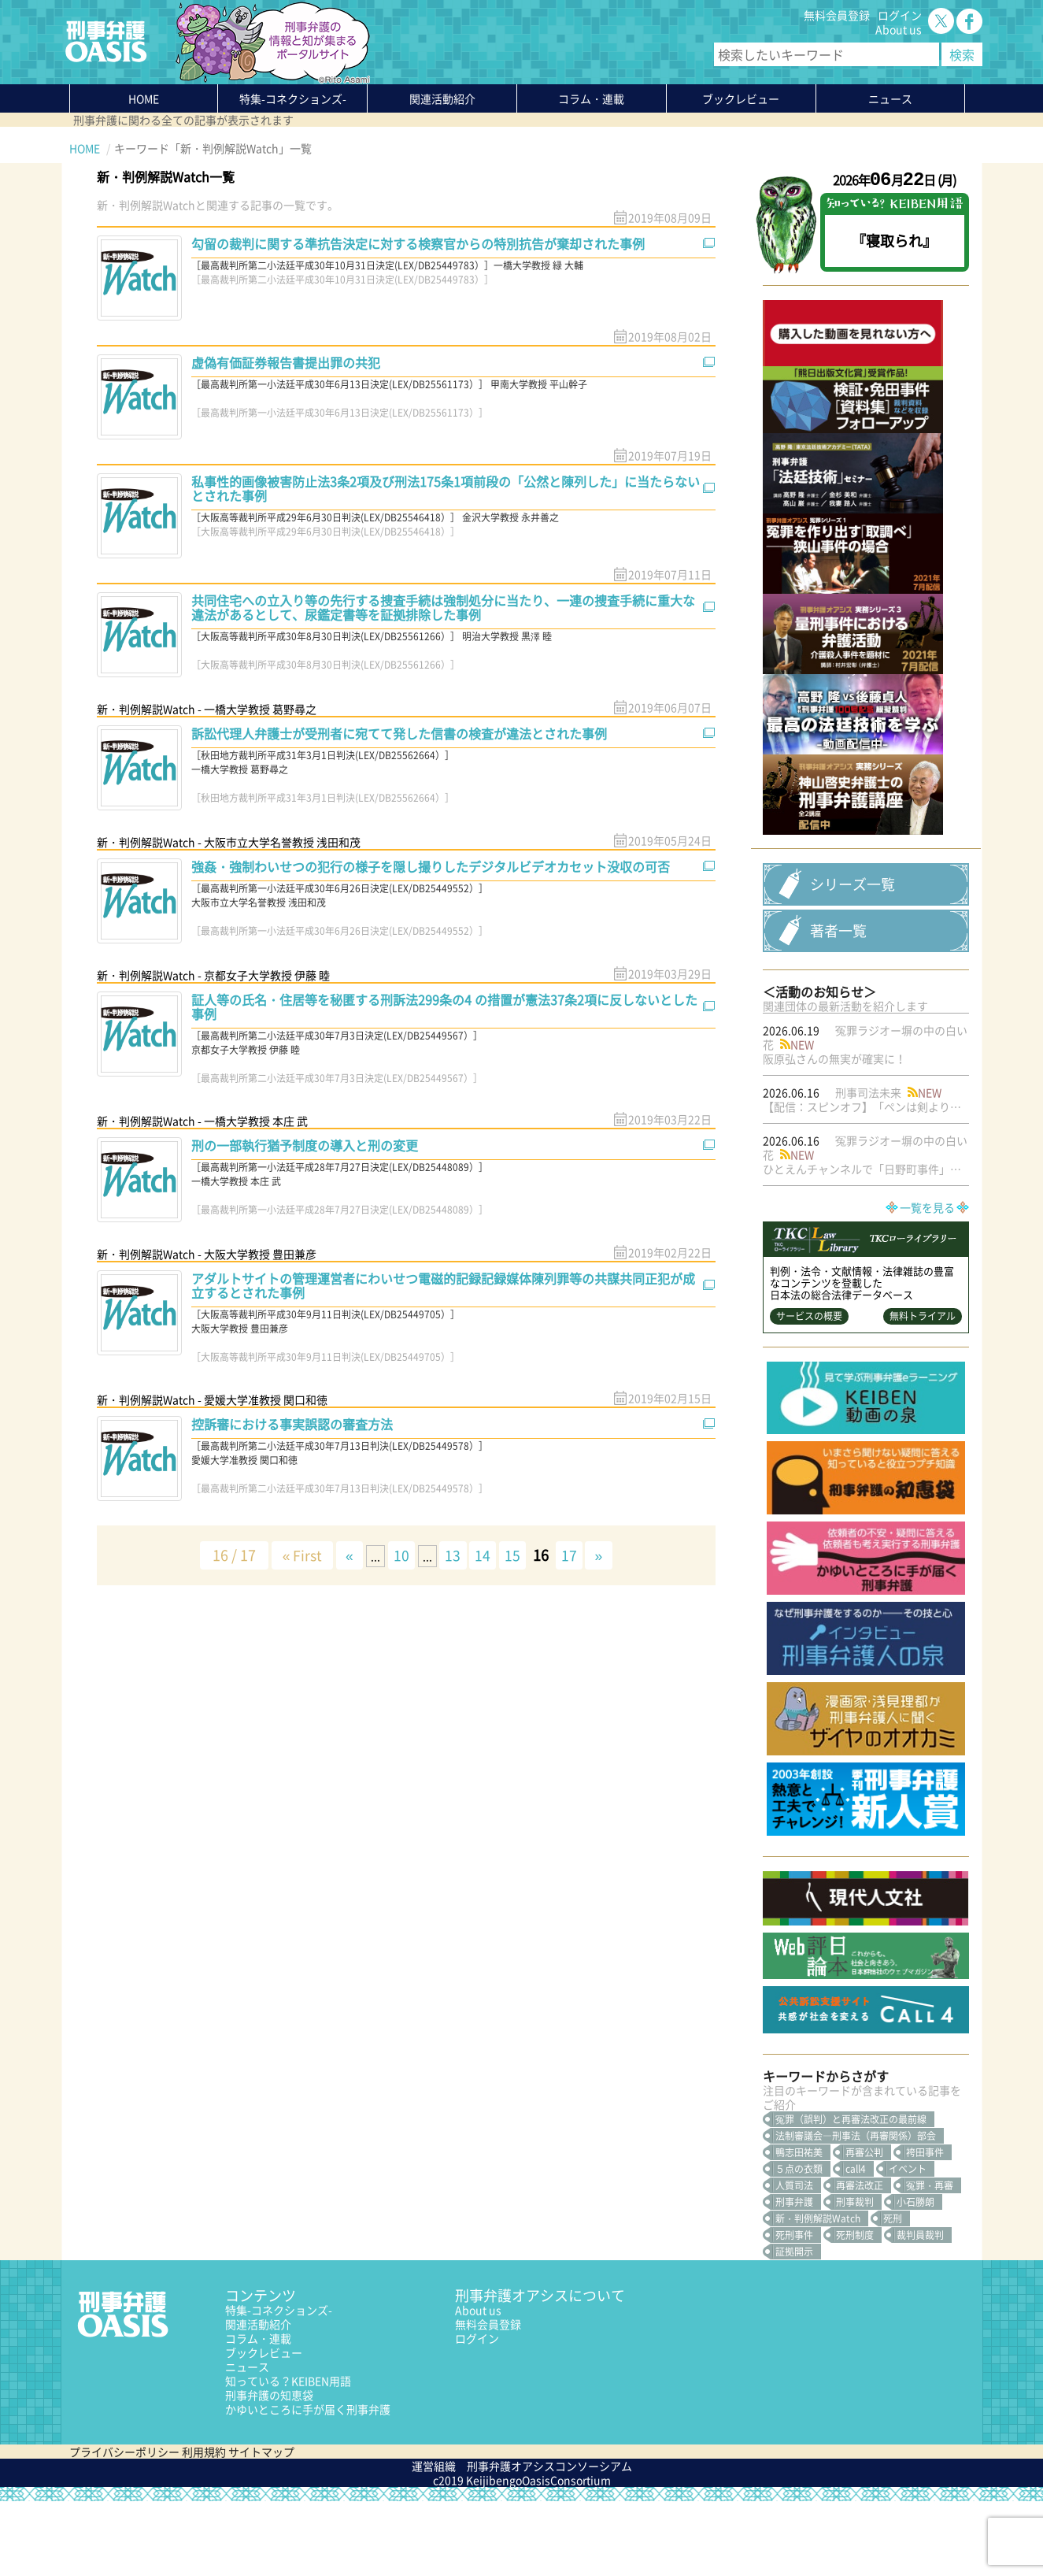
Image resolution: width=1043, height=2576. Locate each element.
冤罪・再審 (929, 2260)
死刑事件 (794, 2310)
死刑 (892, 2293)
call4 (855, 2244)
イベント (907, 2244)
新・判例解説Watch (817, 2293)
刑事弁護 (794, 2277)
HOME (143, 98)
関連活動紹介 (442, 98)
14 (485, 1555)
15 (516, 1555)
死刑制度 (855, 2310)
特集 (292, 98)
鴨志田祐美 (799, 2227)
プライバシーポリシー (124, 2526)
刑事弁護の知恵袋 (269, 2470)
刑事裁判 (855, 2277)
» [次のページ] (606, 1555)
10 (400, 1555)
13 (453, 1555)
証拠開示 (794, 2326)
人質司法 (794, 2260)
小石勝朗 (915, 2277)
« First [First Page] (296, 1555)
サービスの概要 (809, 1391)
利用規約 (204, 2526)
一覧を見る (927, 1282)
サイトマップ (261, 2526)
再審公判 (864, 2227)
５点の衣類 (799, 2244)
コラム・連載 (258, 2413)
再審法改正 (859, 2260)
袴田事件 (925, 2227)
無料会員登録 (837, 15)
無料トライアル (923, 1391)
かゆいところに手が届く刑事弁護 (307, 2484)
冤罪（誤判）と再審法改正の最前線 (850, 2194)
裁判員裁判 (920, 2310)
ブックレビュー (740, 98)
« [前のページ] (346, 1555)
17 (575, 1555)
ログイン (900, 15)
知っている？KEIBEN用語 (288, 2455)
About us (898, 29)
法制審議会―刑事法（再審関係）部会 (855, 2210)
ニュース (247, 2441)
